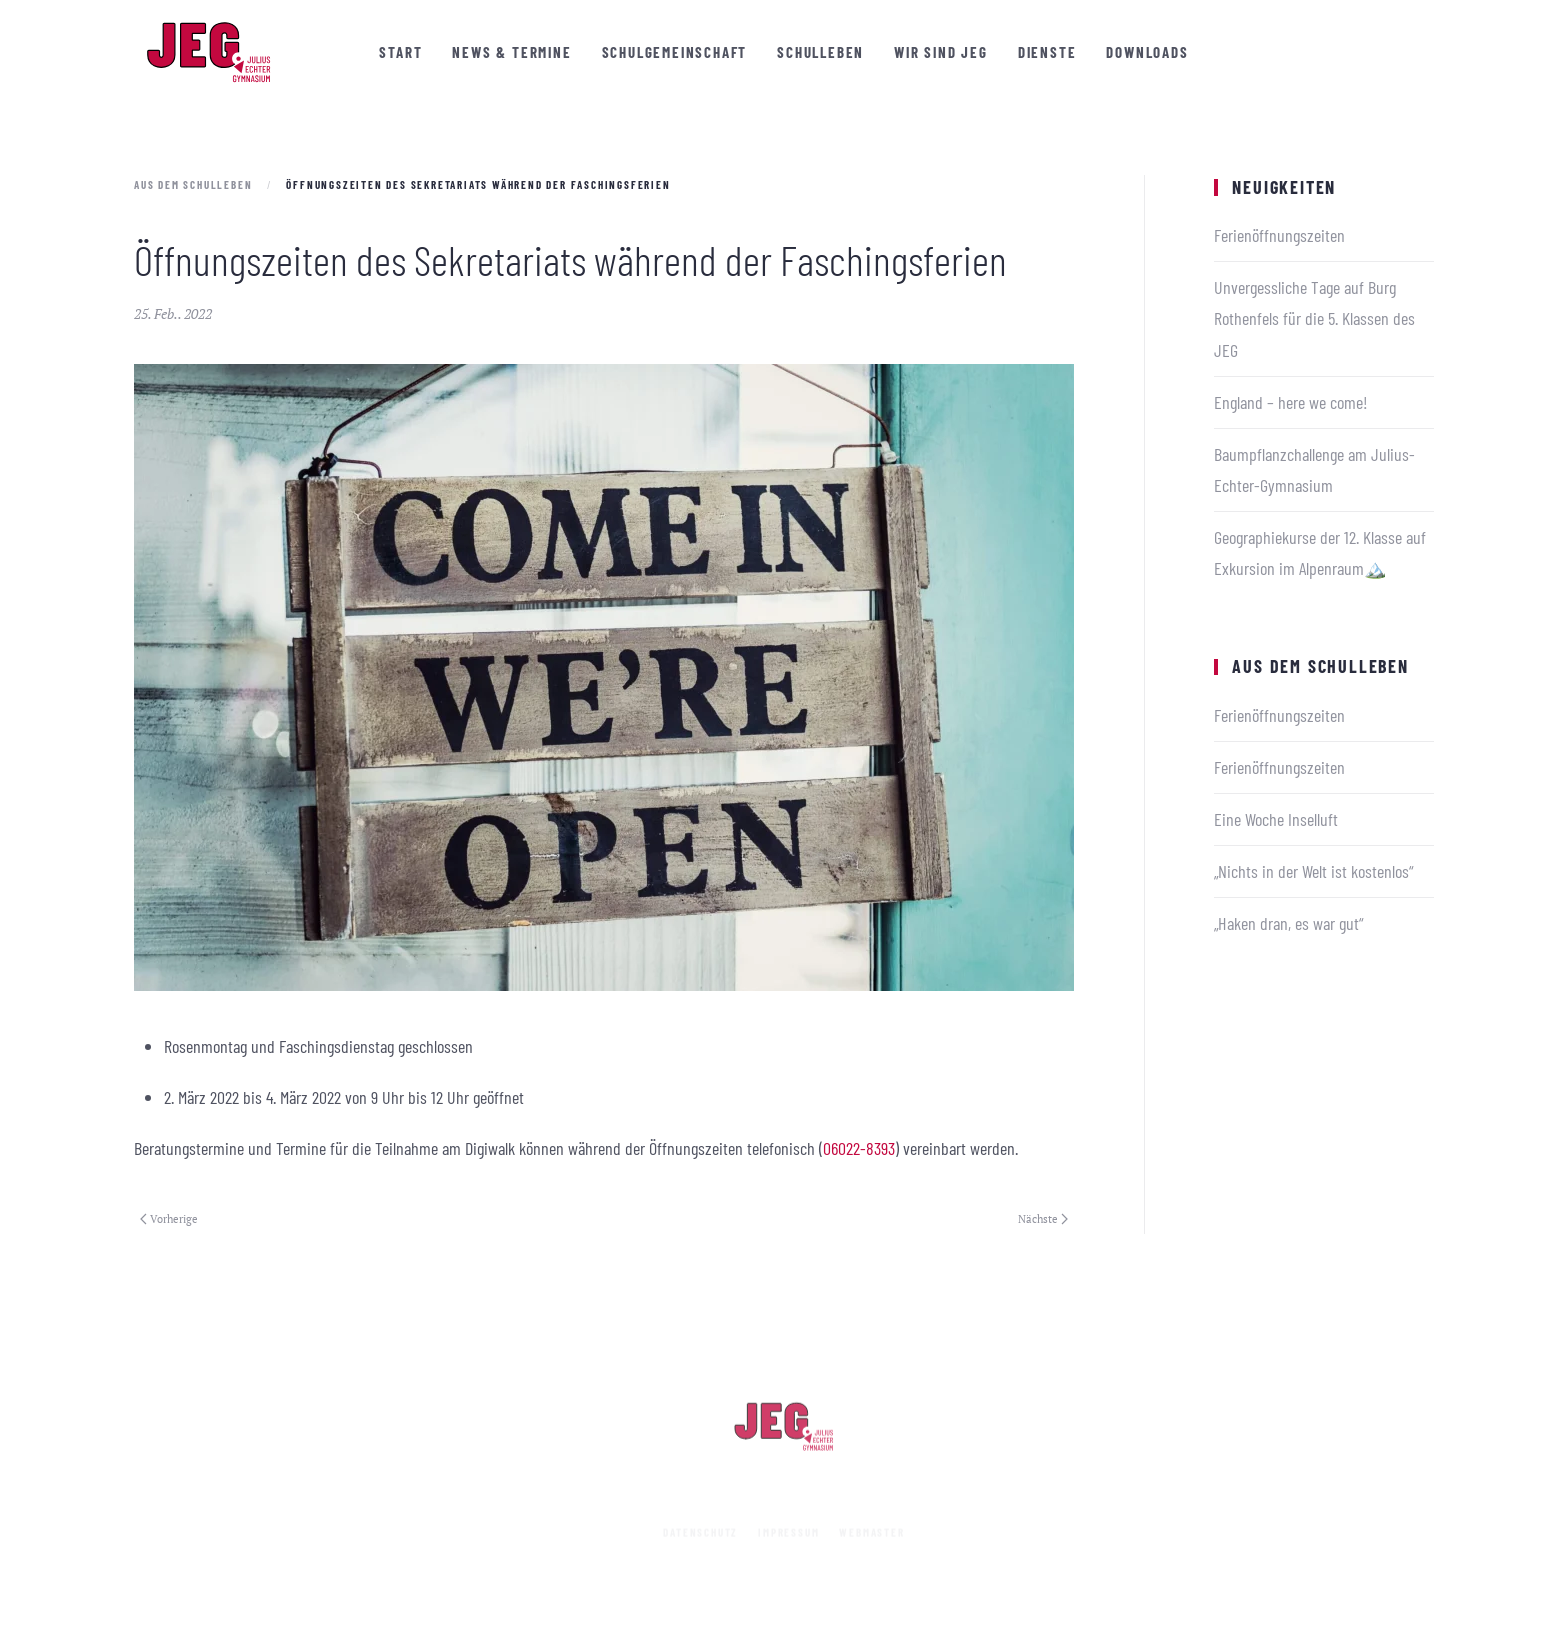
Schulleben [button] (820, 52)
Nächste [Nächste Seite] (1043, 1219)
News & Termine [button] (511, 52)
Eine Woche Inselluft (1276, 819)
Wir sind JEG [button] (941, 52)
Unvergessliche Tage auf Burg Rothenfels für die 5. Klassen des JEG (1314, 318)
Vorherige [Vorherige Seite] (169, 1219)
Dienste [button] (1047, 52)
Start (400, 52)
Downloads (1147, 52)
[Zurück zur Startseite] (209, 52)
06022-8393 (859, 1148)
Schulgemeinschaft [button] (675, 52)
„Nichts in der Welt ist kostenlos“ (1314, 871)
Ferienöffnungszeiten (1279, 235)
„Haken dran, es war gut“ (1289, 923)
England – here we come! (1291, 402)
